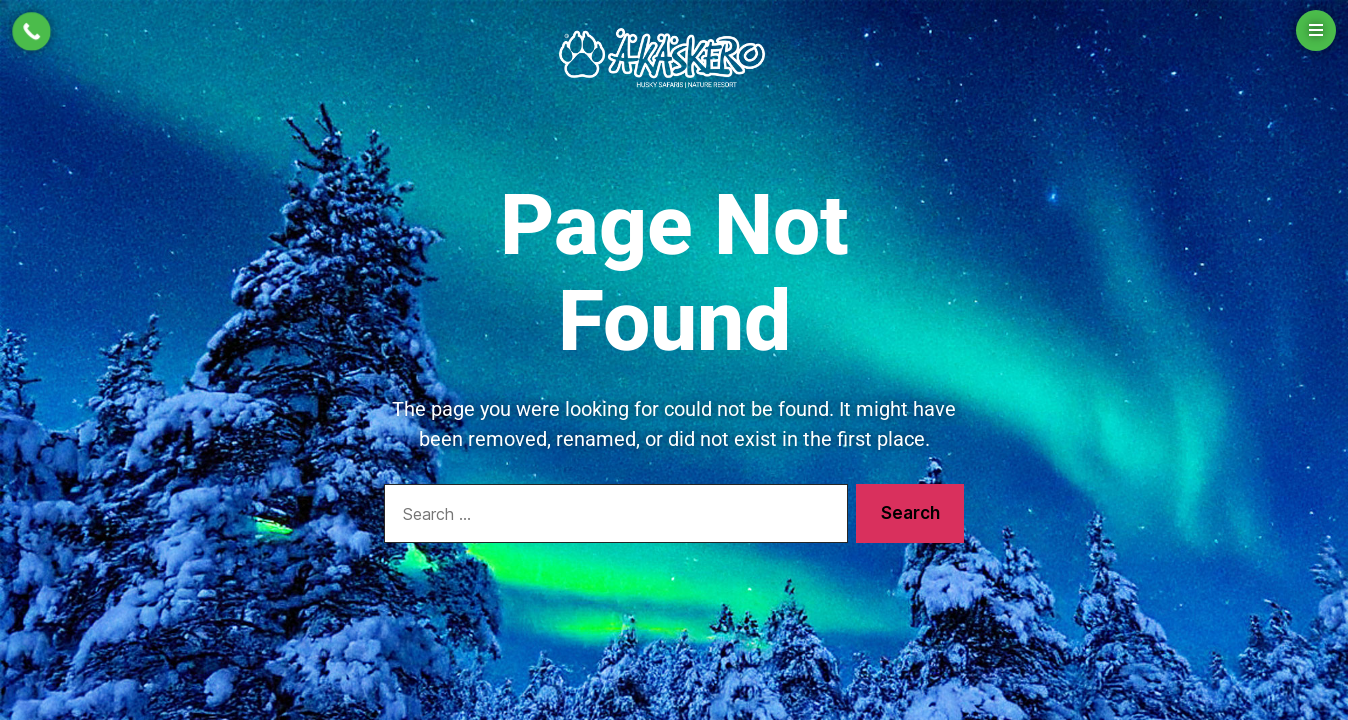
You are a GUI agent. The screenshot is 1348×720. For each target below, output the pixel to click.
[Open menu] (1316, 30)
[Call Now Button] (31, 31)
